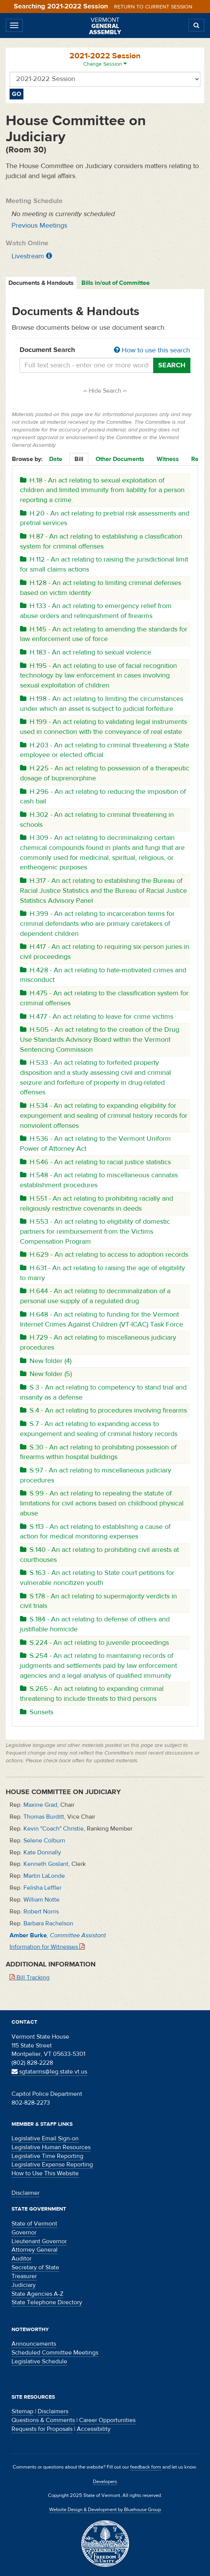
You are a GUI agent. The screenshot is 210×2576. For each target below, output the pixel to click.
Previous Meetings (39, 225)
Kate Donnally (42, 1852)
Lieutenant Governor (39, 2241)
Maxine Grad (40, 1805)
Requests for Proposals (42, 2429)
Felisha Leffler (42, 1888)
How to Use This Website (45, 2173)
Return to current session (153, 6)
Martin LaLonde (44, 1876)
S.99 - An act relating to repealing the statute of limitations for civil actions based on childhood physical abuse (102, 1503)
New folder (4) (45, 1361)
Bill (78, 459)
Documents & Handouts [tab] (41, 283)
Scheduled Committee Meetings (55, 2352)
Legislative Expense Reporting (52, 2164)
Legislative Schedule (39, 2361)
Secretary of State (35, 2267)
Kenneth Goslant (45, 1864)
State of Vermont (34, 2223)
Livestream (28, 256)
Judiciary (24, 2285)
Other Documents (120, 459)
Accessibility (94, 2429)
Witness (168, 459)
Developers (105, 2482)
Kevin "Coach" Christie (53, 1828)
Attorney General (35, 2250)
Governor (24, 2232)
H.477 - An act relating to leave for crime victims (96, 1016)
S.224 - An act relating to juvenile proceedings (94, 1642)
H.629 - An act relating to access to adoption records (104, 1254)
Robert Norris (41, 1911)
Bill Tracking (30, 1977)
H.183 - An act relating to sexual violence (85, 652)
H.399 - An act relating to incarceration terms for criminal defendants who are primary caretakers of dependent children (97, 923)
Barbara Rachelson (48, 1923)
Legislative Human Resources (51, 2147)
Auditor (21, 2258)
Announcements (34, 2344)
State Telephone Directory (47, 2302)
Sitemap (22, 2411)
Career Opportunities (107, 2420)
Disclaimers (53, 2411)
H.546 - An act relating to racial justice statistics (95, 1162)
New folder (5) (46, 1374)
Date (55, 459)
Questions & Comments (43, 2420)
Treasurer (24, 2276)
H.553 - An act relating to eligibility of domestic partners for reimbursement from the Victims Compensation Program (95, 1231)
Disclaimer (26, 2193)
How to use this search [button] (152, 350)
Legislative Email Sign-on (45, 2138)
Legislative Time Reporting (47, 2156)
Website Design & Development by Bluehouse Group (105, 2510)
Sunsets (36, 1712)
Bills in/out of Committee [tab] (115, 283)
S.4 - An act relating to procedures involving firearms (103, 1410)
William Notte (41, 1899)
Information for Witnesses (47, 1947)
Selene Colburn (44, 1840)
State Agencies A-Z (37, 2294)
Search (171, 365)
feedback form (145, 2467)
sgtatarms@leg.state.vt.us (49, 2071)
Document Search (105, 350)
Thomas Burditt (43, 1817)
